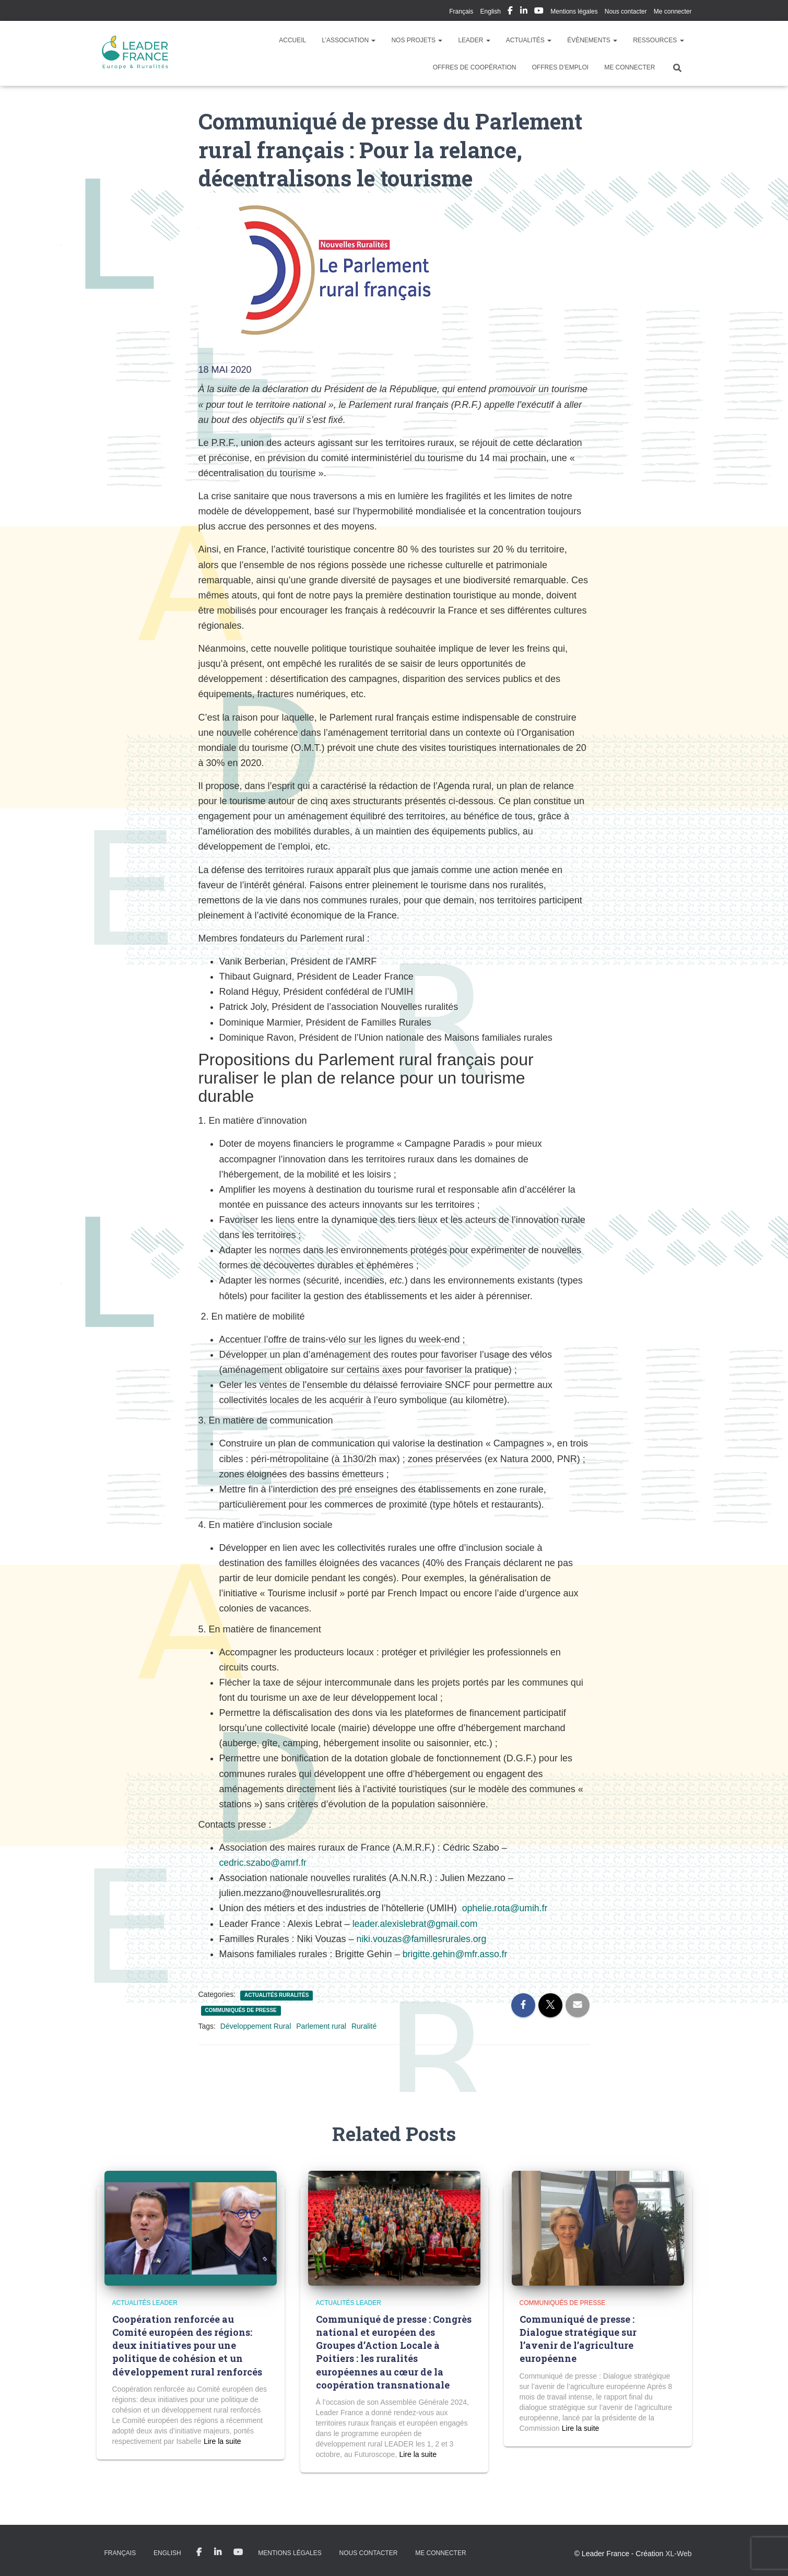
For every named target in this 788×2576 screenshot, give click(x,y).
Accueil (292, 40)
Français (461, 11)
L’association (348, 40)
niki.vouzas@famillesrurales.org (423, 1939)
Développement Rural (255, 2026)
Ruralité (364, 2026)
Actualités (528, 40)
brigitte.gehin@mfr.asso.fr (456, 1954)
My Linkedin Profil (523, 12)
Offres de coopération (474, 67)
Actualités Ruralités (276, 1995)
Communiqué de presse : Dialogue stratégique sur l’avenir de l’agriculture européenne (578, 2339)
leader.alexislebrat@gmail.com (416, 1924)
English (490, 11)
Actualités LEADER (145, 2303)
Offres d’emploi (560, 67)
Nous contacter (626, 11)
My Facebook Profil (510, 12)
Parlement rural (321, 2026)
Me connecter (673, 11)
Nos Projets (416, 40)
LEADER (474, 40)
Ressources (658, 40)
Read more (222, 2441)
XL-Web (678, 2553)
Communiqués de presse (241, 2010)
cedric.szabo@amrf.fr (264, 1862)
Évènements (592, 40)
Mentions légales (573, 11)
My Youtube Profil (539, 12)
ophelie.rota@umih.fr (505, 1908)
